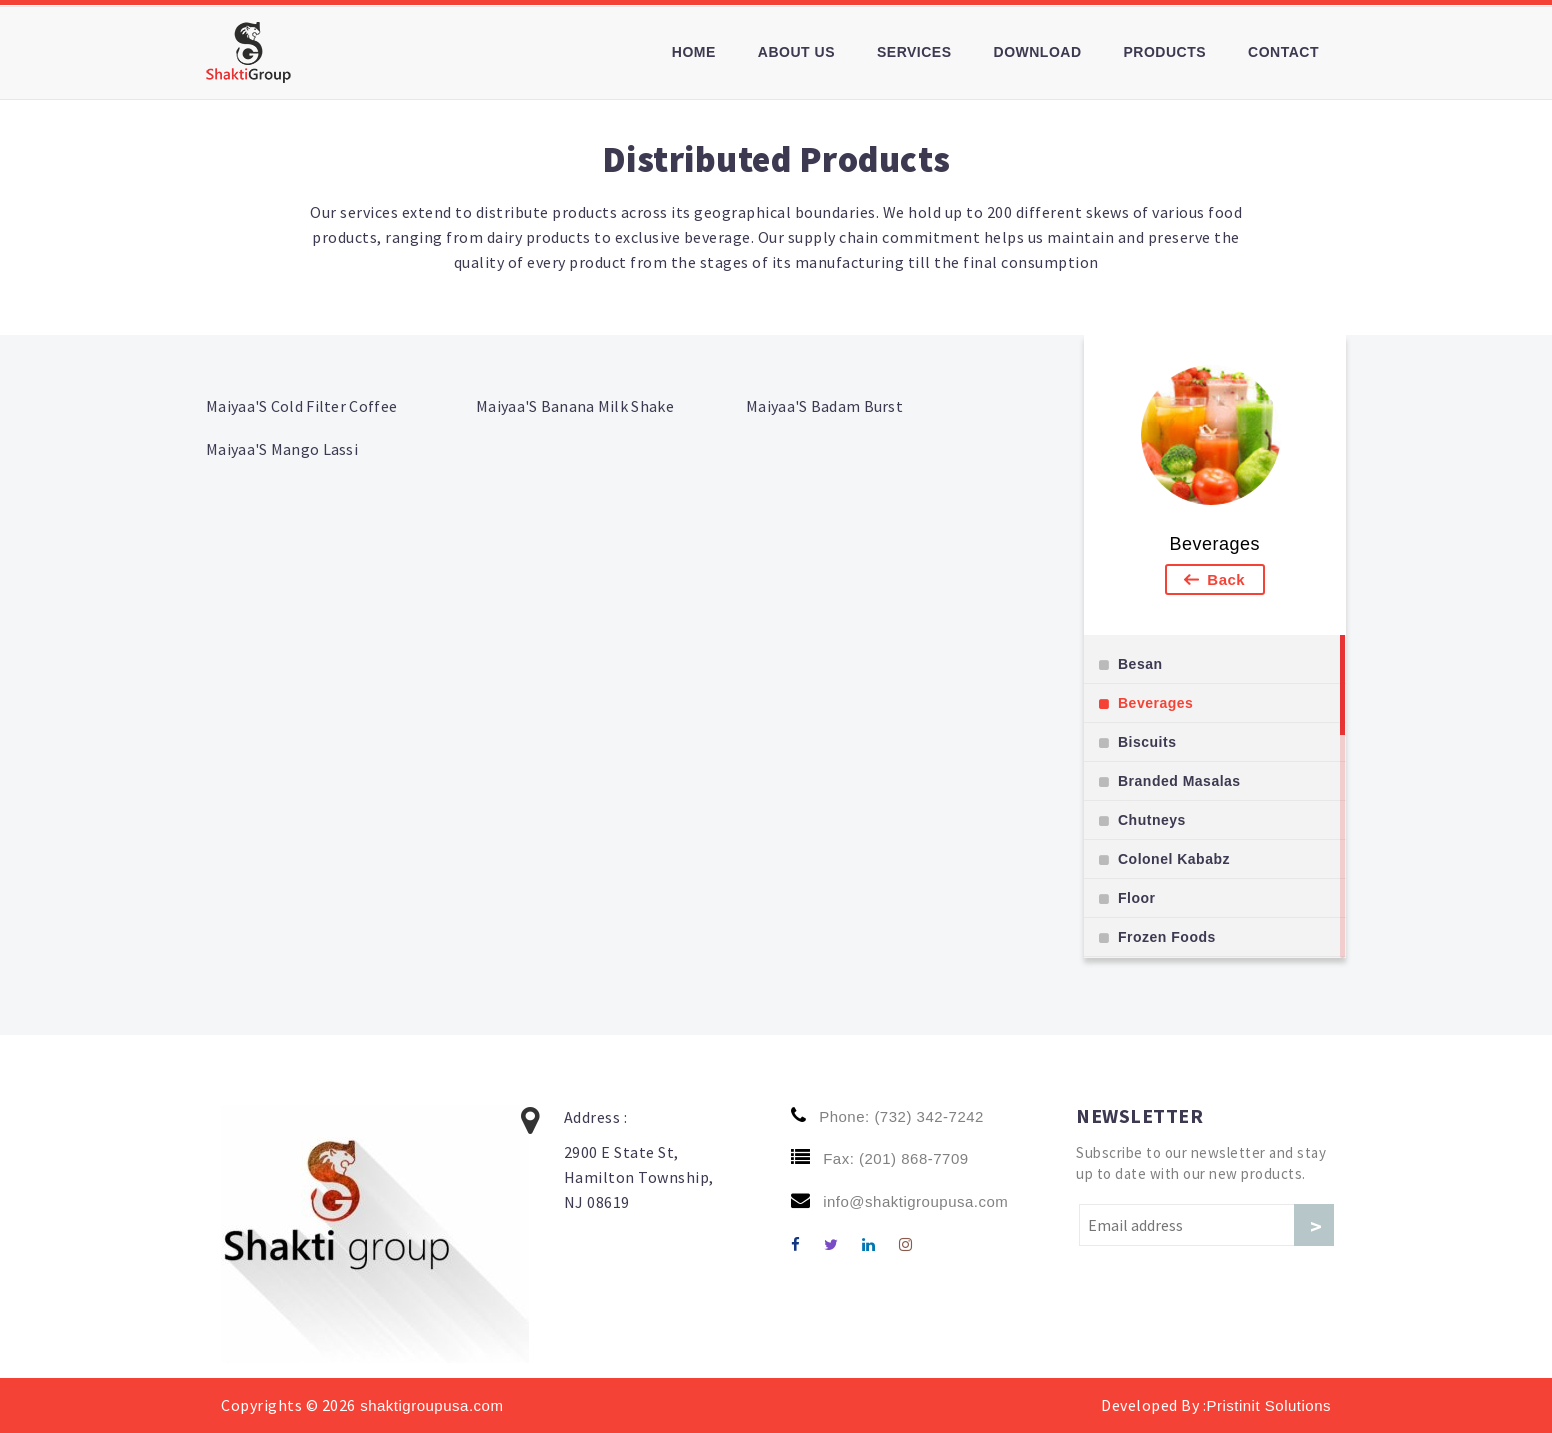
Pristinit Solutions (1268, 1405)
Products (1165, 52)
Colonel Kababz (1174, 859)
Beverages (1214, 544)
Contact (1283, 52)
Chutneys (1152, 820)
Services (914, 52)
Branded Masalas (1179, 781)
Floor (1137, 898)
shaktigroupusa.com (430, 1405)
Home (694, 52)
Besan (1140, 664)
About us (796, 52)
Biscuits (1147, 742)
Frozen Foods (1167, 937)
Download (1038, 52)
